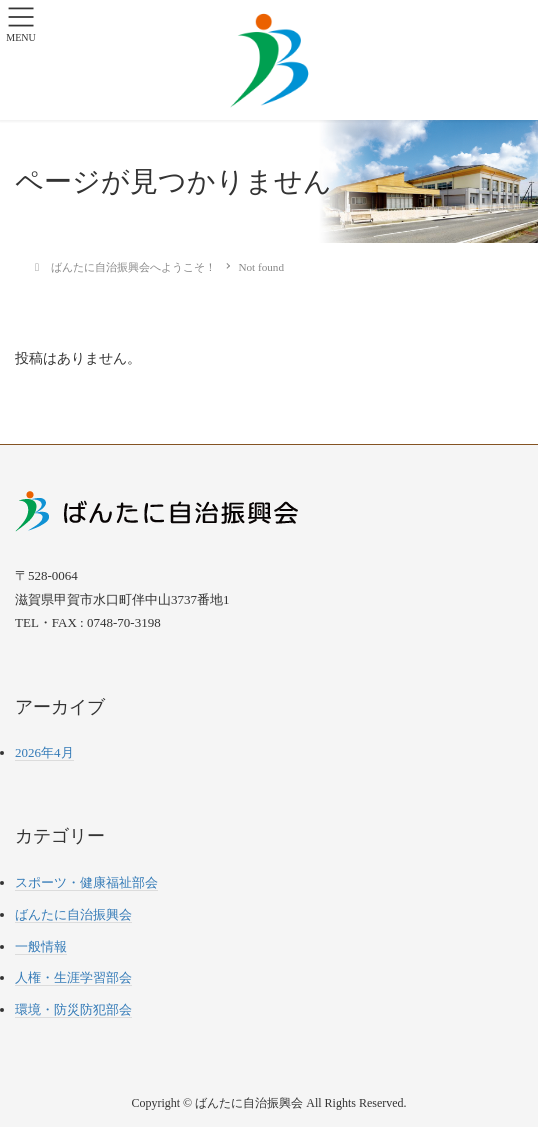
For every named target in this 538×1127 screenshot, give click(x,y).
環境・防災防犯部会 (73, 1009)
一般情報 (41, 946)
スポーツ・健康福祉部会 (86, 882)
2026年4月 (44, 752)
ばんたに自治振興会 (73, 914)
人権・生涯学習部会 (73, 977)
